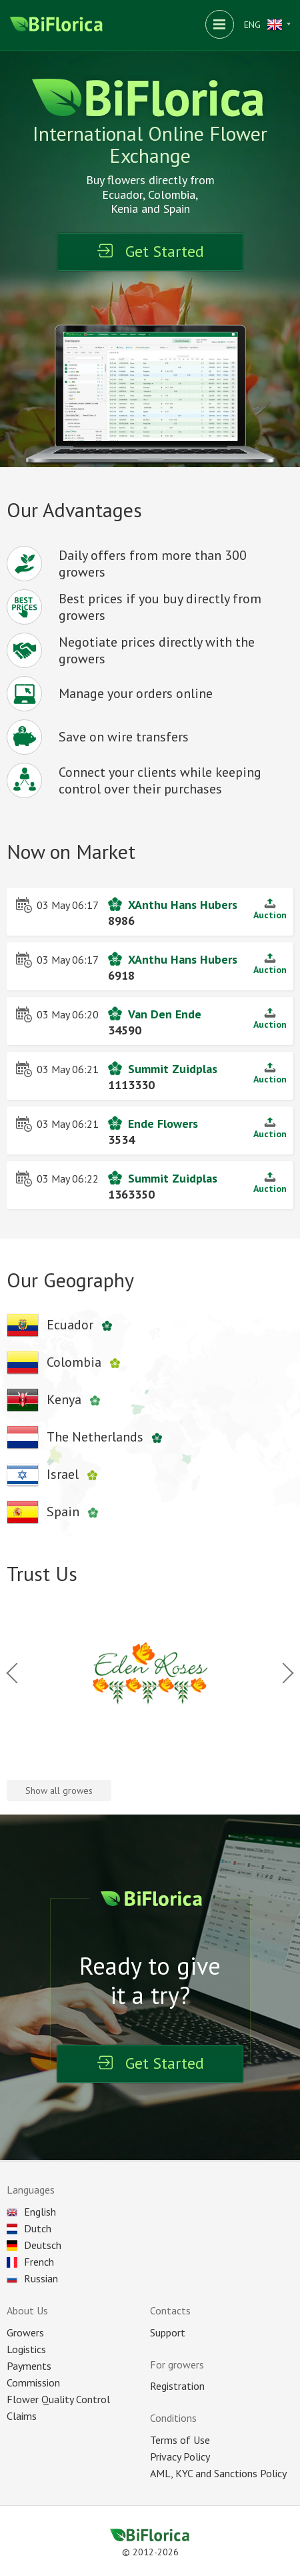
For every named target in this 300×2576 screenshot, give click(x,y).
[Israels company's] (56, 1475)
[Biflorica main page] (56, 25)
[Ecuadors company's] (63, 1325)
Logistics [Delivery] (26, 2349)
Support (167, 2332)
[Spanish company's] (56, 1512)
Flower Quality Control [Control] (58, 2399)
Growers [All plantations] (25, 2332)
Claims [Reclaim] (22, 2416)
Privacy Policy (180, 2456)
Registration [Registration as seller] (177, 2385)
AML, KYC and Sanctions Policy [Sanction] (218, 2473)
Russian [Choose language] (32, 2278)
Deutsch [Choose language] (34, 2245)
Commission (33, 2382)
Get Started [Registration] (150, 251)
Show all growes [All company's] (59, 1791)
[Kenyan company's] (57, 1400)
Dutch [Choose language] (29, 2228)
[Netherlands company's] (88, 1437)
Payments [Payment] (29, 2365)
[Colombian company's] (67, 1363)
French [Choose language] (30, 2261)
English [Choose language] (31, 2211)
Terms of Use (180, 2440)
